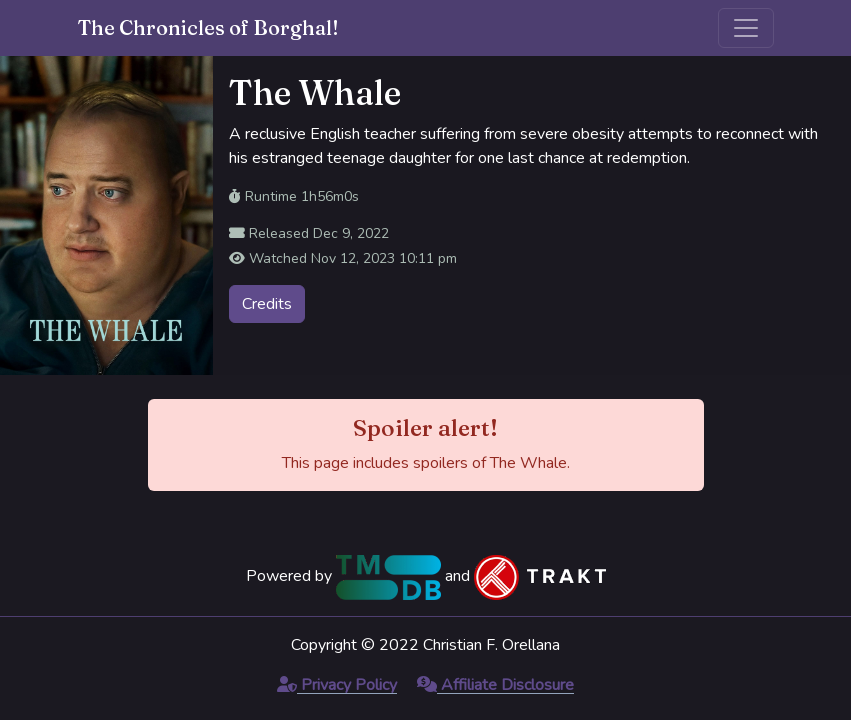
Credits (267, 304)
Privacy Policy (337, 685)
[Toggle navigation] (746, 28)
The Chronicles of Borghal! (208, 27)
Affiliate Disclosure (495, 685)
